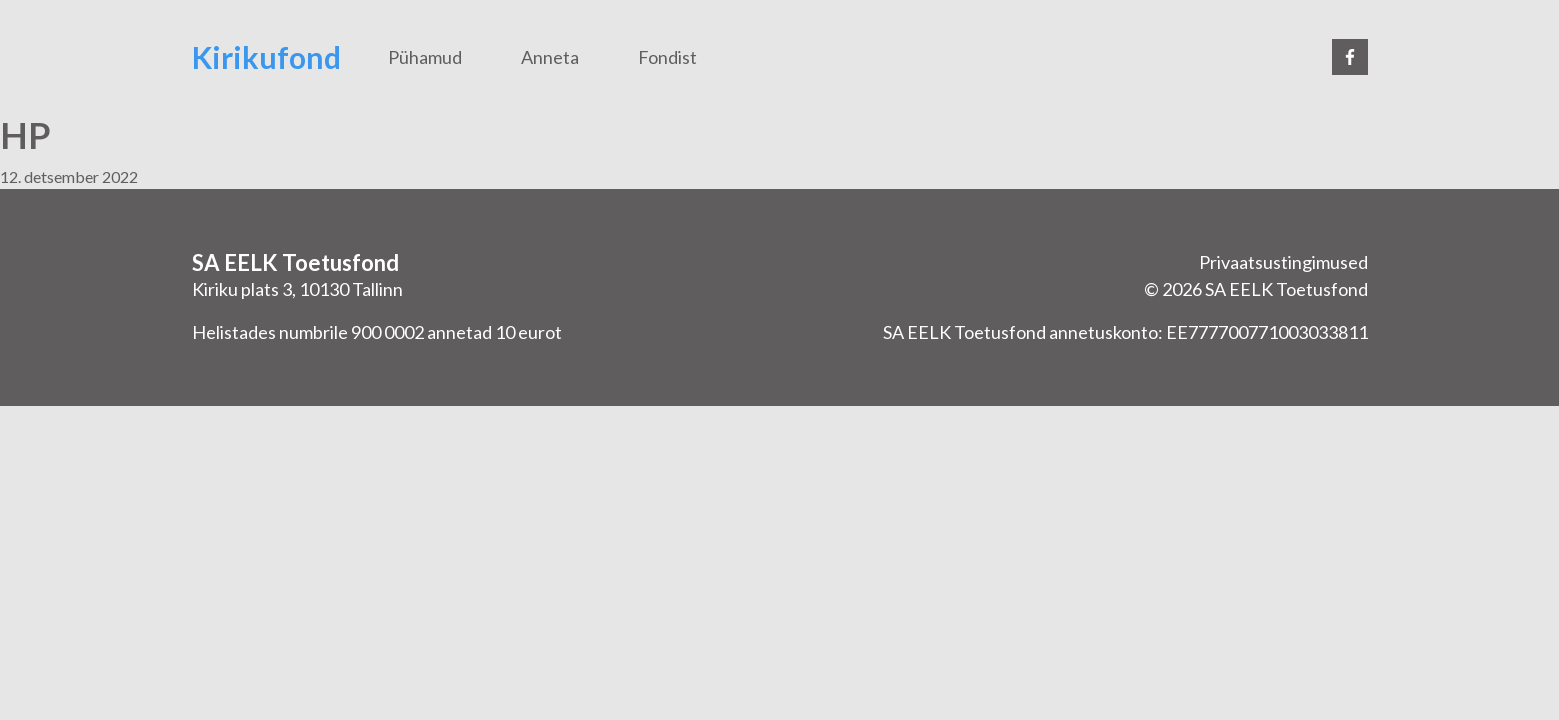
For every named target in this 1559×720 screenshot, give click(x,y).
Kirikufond (266, 57)
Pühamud (425, 57)
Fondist (667, 57)
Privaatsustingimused (1283, 262)
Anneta (550, 57)
